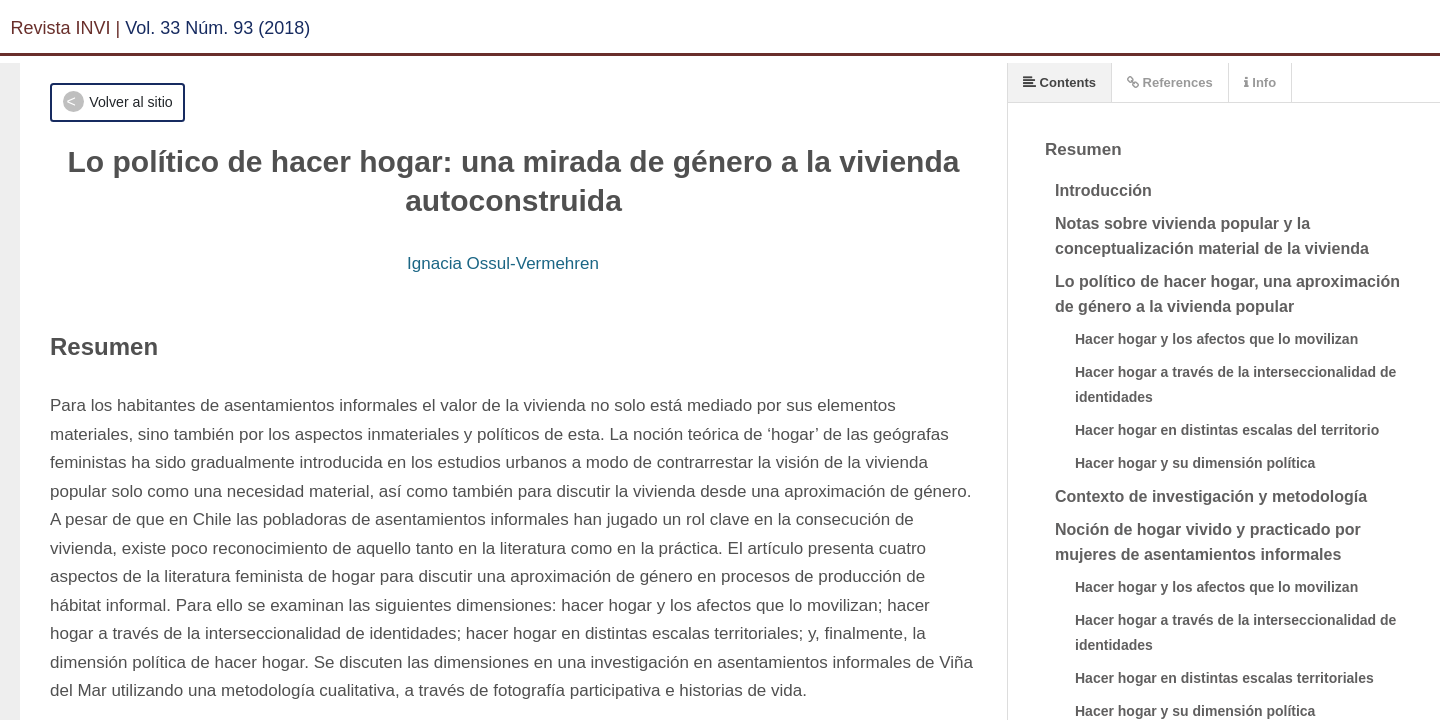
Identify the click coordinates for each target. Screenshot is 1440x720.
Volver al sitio (130, 102)
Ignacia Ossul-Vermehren (503, 263)
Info (1260, 82)
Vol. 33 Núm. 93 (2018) (217, 28)
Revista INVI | (66, 28)
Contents (1059, 82)
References (1170, 82)
